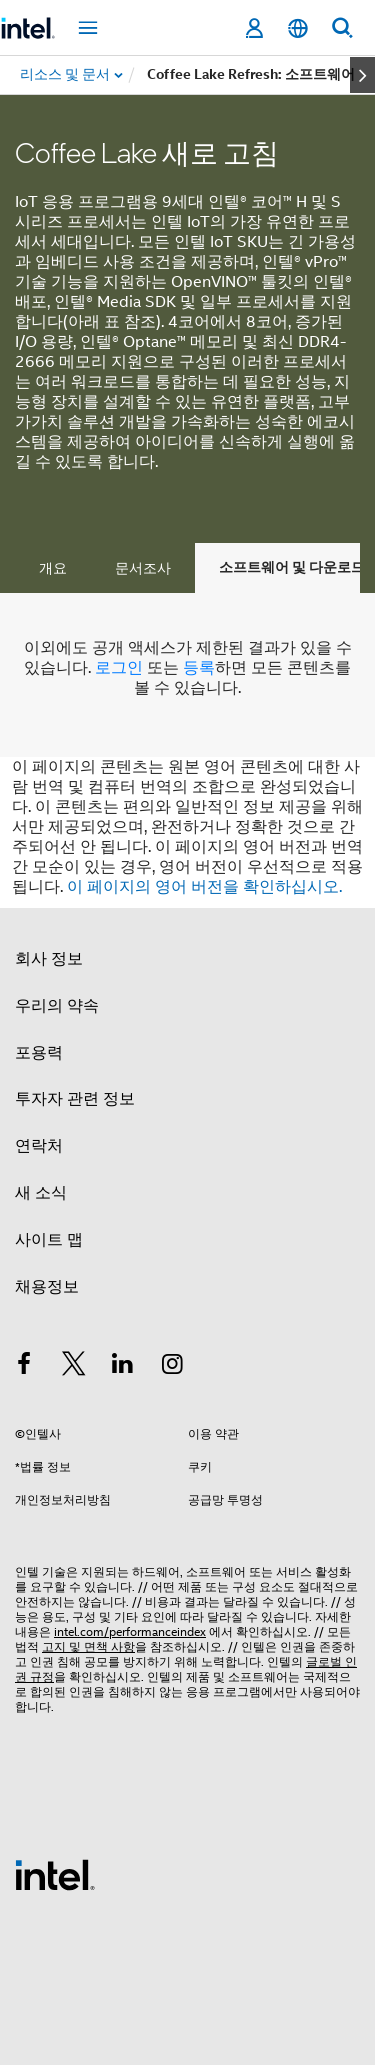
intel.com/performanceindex (130, 1631)
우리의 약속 (57, 1006)
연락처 (39, 1146)
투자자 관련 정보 (75, 1099)
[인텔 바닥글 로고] (55, 1874)
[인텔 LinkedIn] (123, 1367)
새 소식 (41, 1193)
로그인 (119, 668)
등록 (199, 668)
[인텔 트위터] (74, 1367)
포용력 (39, 1053)
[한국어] (298, 28)
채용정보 (47, 1287)
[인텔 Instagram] (173, 1367)
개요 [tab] (53, 568)
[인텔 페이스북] (24, 1367)
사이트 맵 (49, 1240)
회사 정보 (49, 959)
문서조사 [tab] (143, 568)
